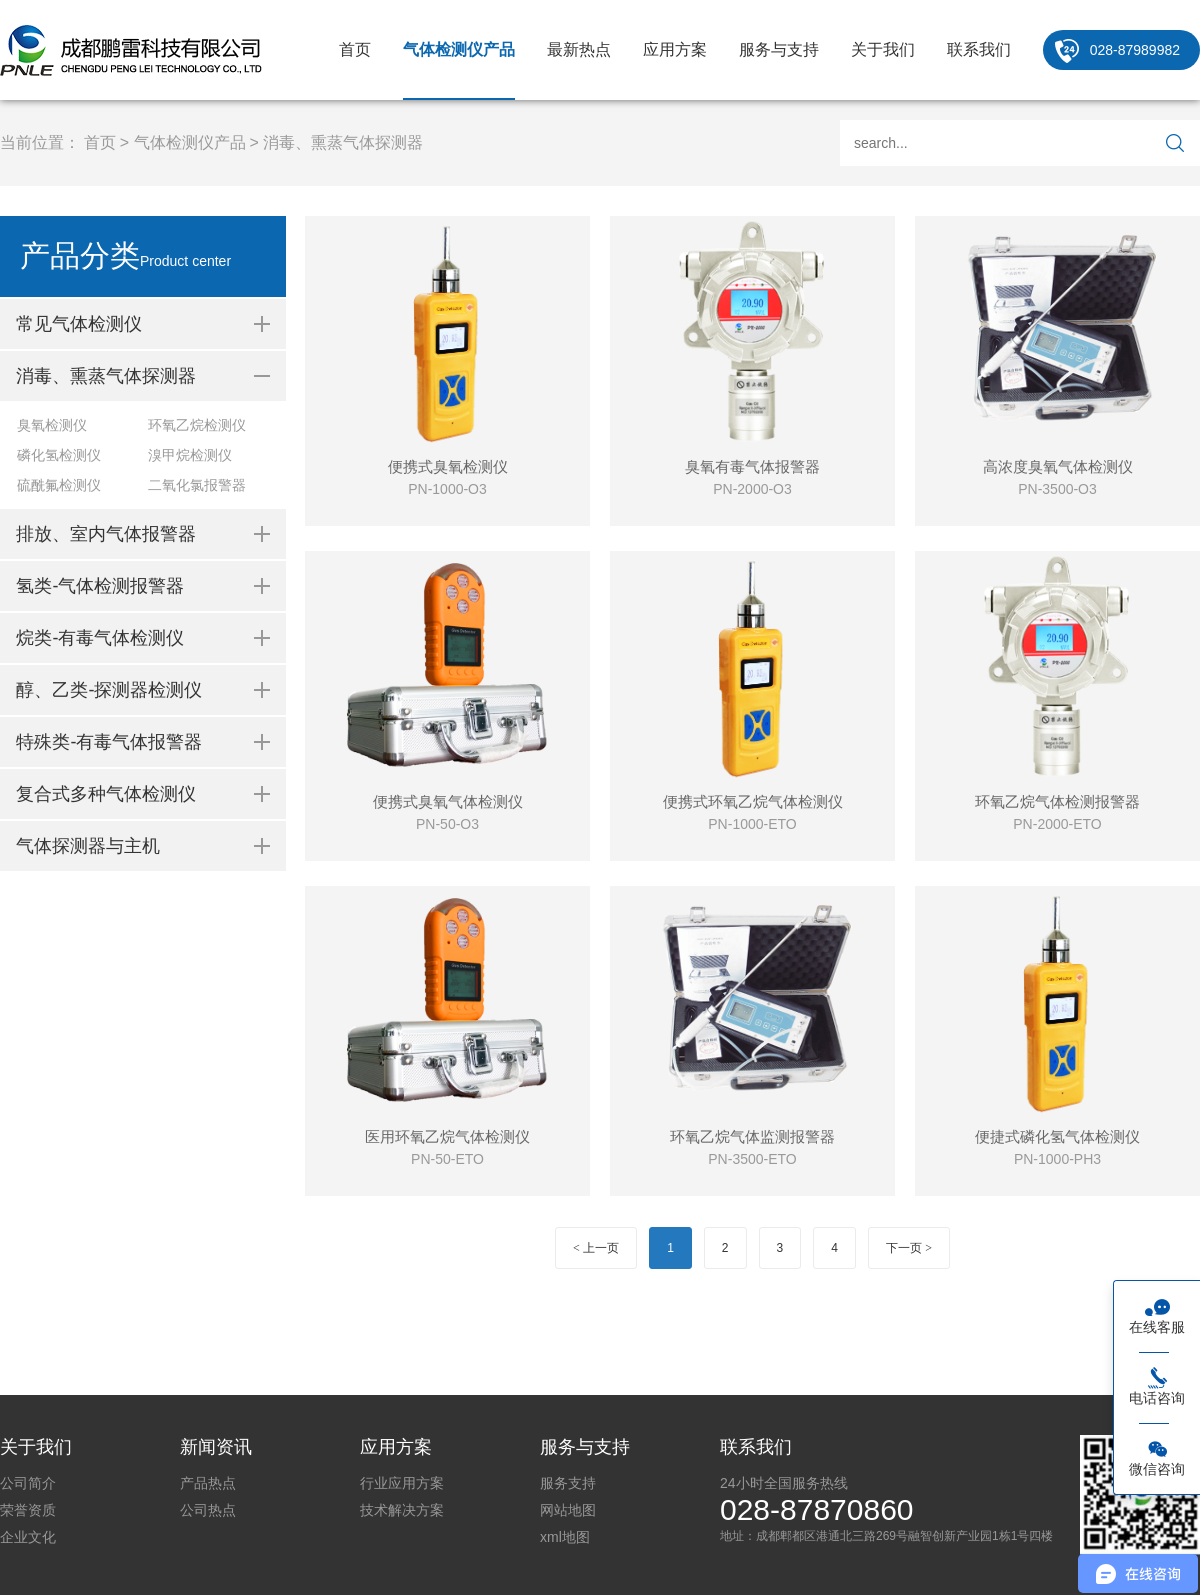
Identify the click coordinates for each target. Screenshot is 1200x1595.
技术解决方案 (402, 1510)
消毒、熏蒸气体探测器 (343, 142)
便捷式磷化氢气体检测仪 (1057, 1136)
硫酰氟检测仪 (59, 485)
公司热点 (208, 1510)
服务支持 (568, 1483)
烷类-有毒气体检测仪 (100, 638)
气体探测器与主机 (88, 846)
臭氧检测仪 (52, 425)
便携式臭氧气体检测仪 (448, 801)
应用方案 (675, 49)
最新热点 (579, 49)
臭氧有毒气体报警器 (752, 466)
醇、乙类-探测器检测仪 (109, 690)
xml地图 (565, 1537)
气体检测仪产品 (459, 49)
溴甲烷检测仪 (190, 455)
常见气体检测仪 (79, 324)
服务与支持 (779, 49)
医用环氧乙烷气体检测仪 (447, 1136)
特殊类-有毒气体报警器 (109, 742)
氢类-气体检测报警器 (100, 586)
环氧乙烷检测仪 (197, 425)
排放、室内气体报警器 (106, 534)
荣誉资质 (28, 1510)
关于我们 (883, 49)
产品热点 (208, 1483)
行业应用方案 (402, 1483)
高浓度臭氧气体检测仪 (1058, 466)
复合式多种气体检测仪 (106, 794)
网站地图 (568, 1510)
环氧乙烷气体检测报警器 (1057, 801)
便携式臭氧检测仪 (448, 466)
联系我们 (979, 49)
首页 (355, 49)
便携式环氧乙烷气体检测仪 (753, 801)
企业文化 (28, 1537)
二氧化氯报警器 (197, 485)
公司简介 (28, 1483)
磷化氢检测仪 (59, 455)
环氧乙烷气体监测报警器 (752, 1136)
